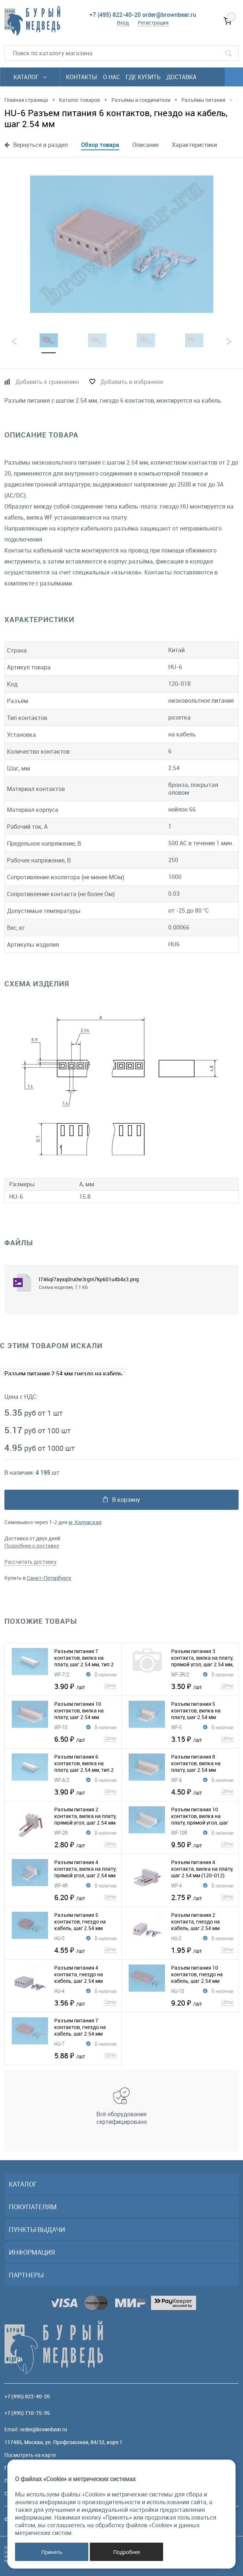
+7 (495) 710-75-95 (27, 2412)
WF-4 (176, 1885)
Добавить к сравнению (47, 382)
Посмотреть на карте (30, 2454)
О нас (111, 77)
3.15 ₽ (202, 1739)
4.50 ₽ (202, 1791)
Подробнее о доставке (31, 1545)
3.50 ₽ (202, 1686)
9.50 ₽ (202, 1844)
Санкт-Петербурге (49, 1577)
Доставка (181, 77)
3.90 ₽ (85, 1686)
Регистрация (153, 22)
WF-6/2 (61, 1780)
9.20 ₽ (202, 2002)
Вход (123, 22)
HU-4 (59, 1991)
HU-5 (59, 1938)
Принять (51, 2552)
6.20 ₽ (85, 1897)
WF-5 (176, 1727)
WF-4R (61, 1885)
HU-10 (177, 1991)
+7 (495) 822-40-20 (115, 15)
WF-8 (176, 1780)
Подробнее (126, 2552)
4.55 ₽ (85, 1950)
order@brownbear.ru (169, 15)
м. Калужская (85, 1522)
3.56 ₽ (85, 2002)
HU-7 (59, 2043)
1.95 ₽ (202, 1950)
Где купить (143, 77)
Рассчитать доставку (30, 1561)
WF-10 (60, 1727)
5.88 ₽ (85, 2055)
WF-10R (179, 1832)
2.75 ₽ (202, 1897)
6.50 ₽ (85, 1739)
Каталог (30, 77)
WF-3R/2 (180, 1674)
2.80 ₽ (85, 1844)
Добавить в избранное (131, 382)
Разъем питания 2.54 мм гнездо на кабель (63, 1374)
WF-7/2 (61, 1674)
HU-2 (176, 1938)
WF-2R (61, 1832)
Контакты (81, 77)
